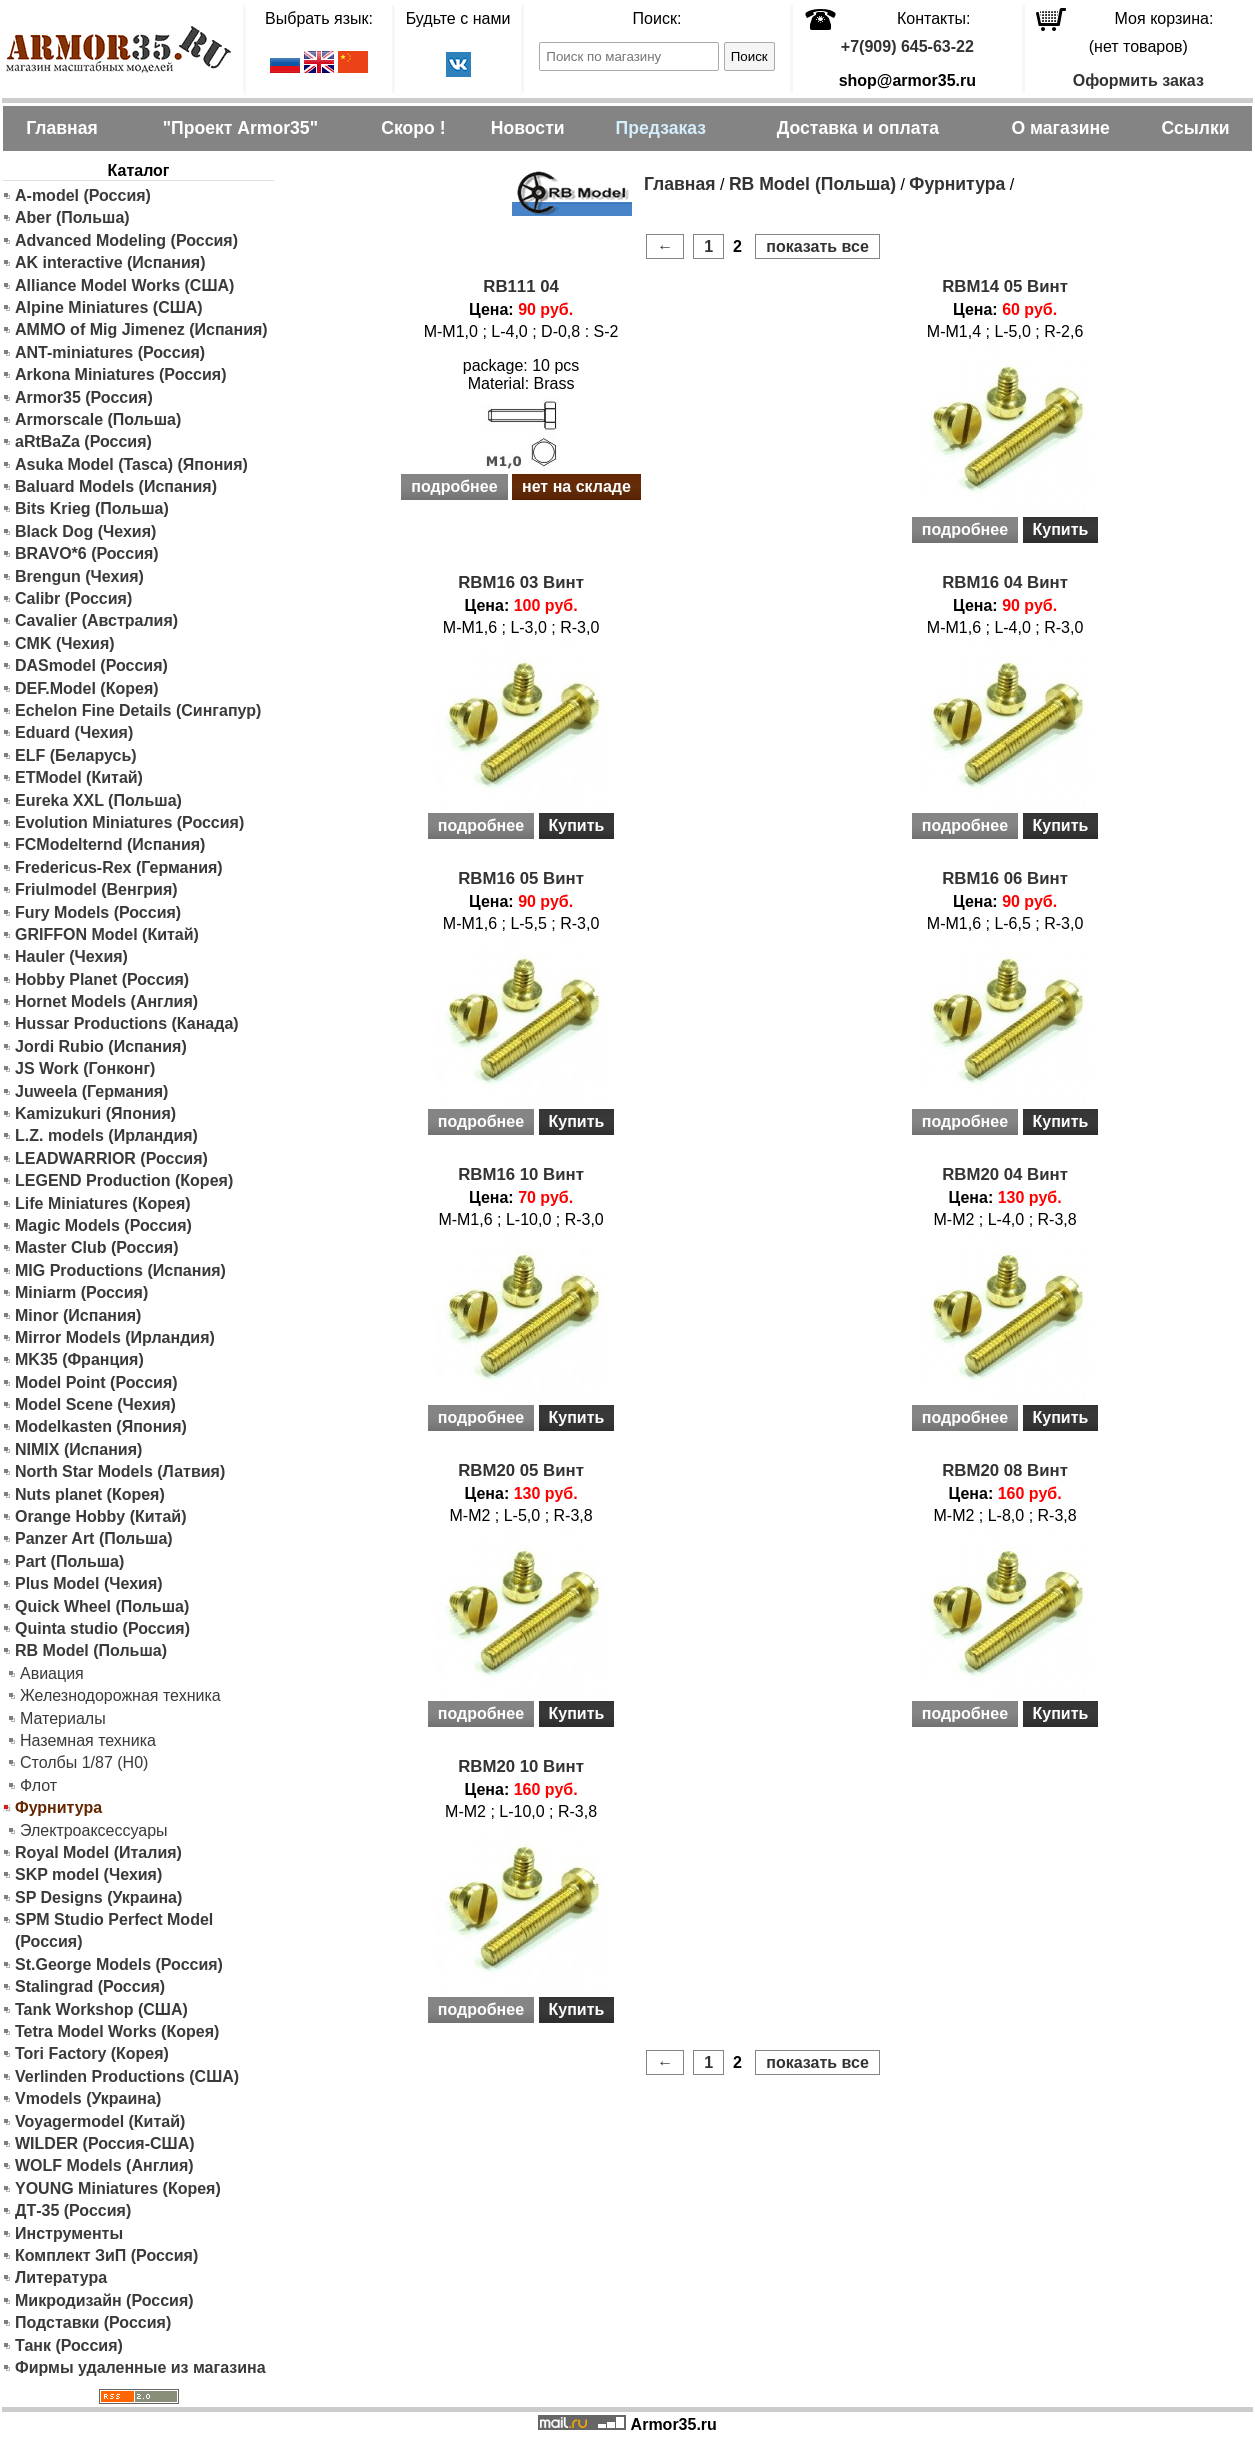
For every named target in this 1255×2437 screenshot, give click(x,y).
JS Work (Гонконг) (85, 1068)
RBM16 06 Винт (1005, 878)
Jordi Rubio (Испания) (101, 1046)
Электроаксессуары (94, 1830)
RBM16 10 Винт (521, 1174)
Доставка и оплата (858, 128)
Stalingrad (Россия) (90, 1986)
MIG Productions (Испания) (120, 1270)
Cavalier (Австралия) (96, 620)
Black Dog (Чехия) (85, 531)
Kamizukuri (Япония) (95, 1113)
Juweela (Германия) (91, 1091)
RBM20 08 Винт (1005, 1470)
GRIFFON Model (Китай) (107, 934)
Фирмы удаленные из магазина (140, 2367)
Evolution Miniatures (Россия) (129, 822)
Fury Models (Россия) (98, 912)
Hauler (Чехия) (71, 956)
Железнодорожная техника (120, 1695)
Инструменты (69, 2233)
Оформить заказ (1138, 80)
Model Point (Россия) (96, 1382)
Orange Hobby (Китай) (101, 1516)
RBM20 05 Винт (521, 1470)
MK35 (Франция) (79, 1359)
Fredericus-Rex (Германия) (119, 867)
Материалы (63, 1718)
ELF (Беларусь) (76, 755)
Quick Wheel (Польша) (102, 1606)
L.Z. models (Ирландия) (106, 1135)
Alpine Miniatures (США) (109, 307)
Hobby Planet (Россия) (102, 979)
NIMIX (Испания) (78, 1449)
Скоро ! (413, 128)
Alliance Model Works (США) (124, 285)
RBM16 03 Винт (521, 582)
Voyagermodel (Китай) (100, 2121)
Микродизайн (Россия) (104, 2300)
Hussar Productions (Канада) (127, 1023)
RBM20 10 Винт (521, 1766)
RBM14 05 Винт (1005, 286)
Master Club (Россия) (96, 1247)
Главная (62, 128)
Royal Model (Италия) (98, 1852)
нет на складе (576, 486)
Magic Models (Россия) (103, 1225)
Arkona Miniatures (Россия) (121, 374)
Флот (38, 1785)
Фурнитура (957, 184)
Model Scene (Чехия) (95, 1404)
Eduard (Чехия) (74, 732)
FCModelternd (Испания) (110, 844)
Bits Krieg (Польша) (92, 508)
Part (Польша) (69, 1561)
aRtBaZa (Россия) (83, 441)
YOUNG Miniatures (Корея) (118, 2188)
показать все (817, 246)
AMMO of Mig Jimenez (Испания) (141, 329)
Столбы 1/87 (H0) (84, 1762)
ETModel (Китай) (79, 777)
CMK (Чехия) (65, 643)
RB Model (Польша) (91, 1650)
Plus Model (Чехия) (89, 1583)
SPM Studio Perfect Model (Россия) (114, 1930)
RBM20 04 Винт (1005, 1174)
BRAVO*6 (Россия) (87, 553)
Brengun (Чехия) (79, 576)
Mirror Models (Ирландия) (115, 1337)
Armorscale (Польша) (98, 419)
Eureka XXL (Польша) (98, 800)
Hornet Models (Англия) (106, 1001)
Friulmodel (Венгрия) (96, 889)
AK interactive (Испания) (110, 262)
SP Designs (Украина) (98, 1897)
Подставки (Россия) (93, 2322)
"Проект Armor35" (240, 128)
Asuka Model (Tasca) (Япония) (131, 464)
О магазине (1060, 128)
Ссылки (1195, 128)
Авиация (52, 1673)
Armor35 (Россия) (84, 397)
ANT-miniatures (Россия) (110, 352)
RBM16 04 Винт (1005, 582)
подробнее (454, 486)
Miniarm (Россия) (81, 1292)
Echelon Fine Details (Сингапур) (138, 710)
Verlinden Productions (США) (127, 2076)
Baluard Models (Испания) (116, 486)
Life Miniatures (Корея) (103, 1203)
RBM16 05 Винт (521, 878)
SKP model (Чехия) (88, 1874)
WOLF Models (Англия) (104, 2165)
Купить (1061, 529)
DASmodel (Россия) (91, 665)
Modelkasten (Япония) (101, 1426)
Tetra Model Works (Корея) (117, 2031)
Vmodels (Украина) (88, 2098)
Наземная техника (88, 1740)
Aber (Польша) (72, 217)
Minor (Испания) (78, 1315)
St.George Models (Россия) (119, 1964)
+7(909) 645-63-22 (907, 46)
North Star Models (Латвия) (120, 1471)
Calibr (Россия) (73, 598)
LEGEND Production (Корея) (124, 1180)
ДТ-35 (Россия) (73, 2210)
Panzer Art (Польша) (94, 1538)
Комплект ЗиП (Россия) (106, 2255)
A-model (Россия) (83, 195)
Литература (61, 2277)
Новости (528, 128)
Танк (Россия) (69, 2345)
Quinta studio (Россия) (102, 1628)
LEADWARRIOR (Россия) (111, 1158)
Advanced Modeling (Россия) (126, 240)
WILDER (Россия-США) (105, 2143)
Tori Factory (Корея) (92, 2053)
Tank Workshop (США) (101, 2009)
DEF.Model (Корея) (87, 688)
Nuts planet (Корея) (90, 1494)
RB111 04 (521, 286)
